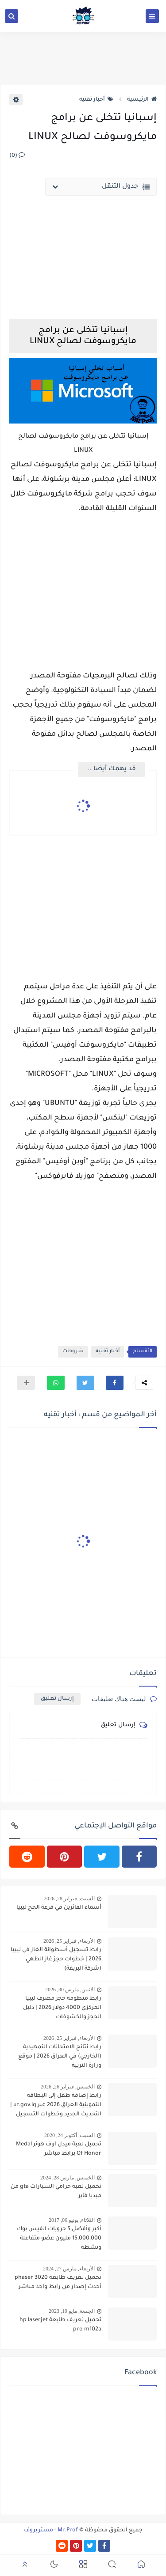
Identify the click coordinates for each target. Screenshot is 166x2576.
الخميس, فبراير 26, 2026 (68, 2087)
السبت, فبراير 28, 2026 (69, 1898)
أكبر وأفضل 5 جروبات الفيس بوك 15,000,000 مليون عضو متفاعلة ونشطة (59, 2238)
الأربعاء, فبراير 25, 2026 (69, 1941)
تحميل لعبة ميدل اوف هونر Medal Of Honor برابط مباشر (58, 2149)
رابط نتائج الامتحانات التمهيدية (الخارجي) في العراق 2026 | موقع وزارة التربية (59, 2056)
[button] (115, 1383)
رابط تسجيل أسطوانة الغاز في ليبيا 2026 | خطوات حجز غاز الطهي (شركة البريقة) (56, 1959)
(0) (17, 156)
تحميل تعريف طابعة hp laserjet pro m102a (60, 2325)
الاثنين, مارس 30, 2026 (70, 1989)
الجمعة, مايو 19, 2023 (72, 2311)
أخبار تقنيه (96, 100)
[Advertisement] (83, 585)
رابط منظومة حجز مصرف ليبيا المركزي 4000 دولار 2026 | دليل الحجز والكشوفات (62, 2008)
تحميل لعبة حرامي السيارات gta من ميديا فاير (56, 2191)
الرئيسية (142, 100)
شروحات (73, 1351)
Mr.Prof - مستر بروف (51, 2530)
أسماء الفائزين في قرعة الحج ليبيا (58, 1908)
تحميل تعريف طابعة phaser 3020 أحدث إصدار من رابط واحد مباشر (58, 2282)
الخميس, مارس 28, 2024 (67, 2178)
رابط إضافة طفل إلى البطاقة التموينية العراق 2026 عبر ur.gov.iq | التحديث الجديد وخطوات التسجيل (55, 2105)
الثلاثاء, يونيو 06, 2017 (72, 2220)
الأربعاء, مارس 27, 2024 (69, 2269)
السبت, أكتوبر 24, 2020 (69, 2135)
